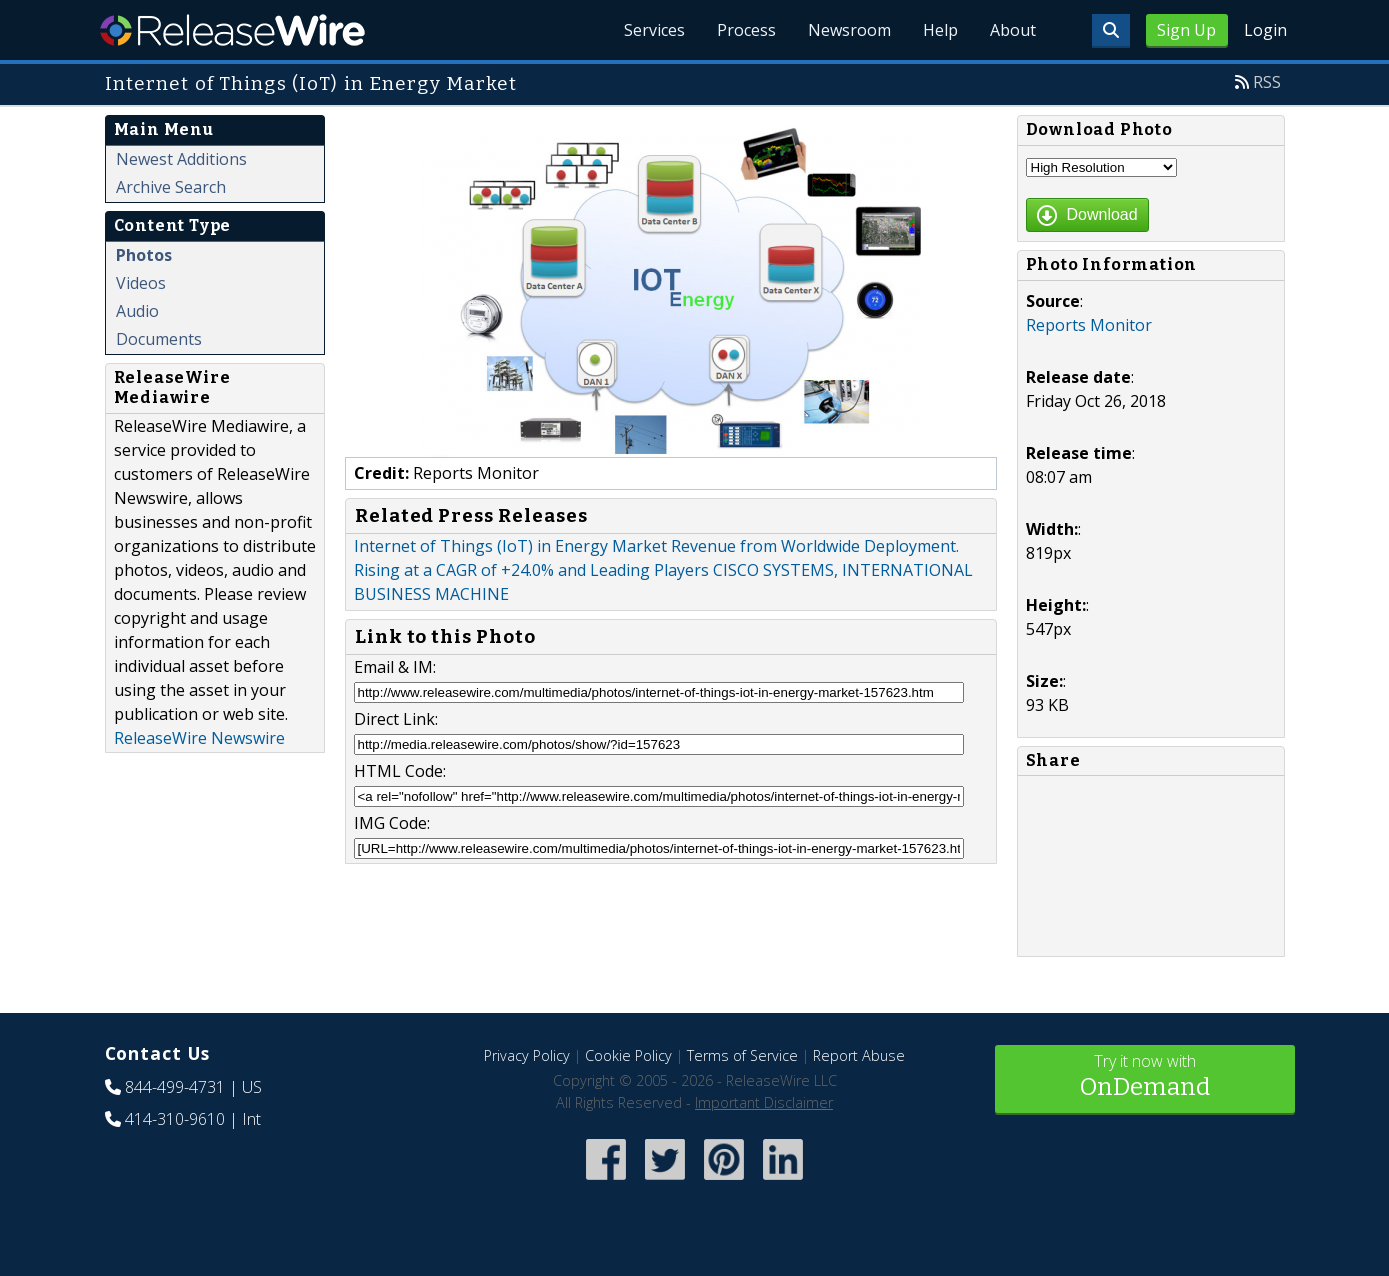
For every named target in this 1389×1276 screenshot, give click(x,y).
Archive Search (171, 187)
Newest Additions (181, 159)
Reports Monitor (1089, 325)
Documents (159, 339)
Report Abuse (859, 1055)
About (1013, 30)
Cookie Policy (628, 1055)
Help (940, 30)
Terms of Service (742, 1055)
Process (746, 30)
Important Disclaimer (764, 1102)
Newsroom (849, 30)
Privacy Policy (527, 1055)
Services (654, 30)
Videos (141, 283)
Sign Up (1186, 30)
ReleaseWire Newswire (199, 738)
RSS (1267, 82)
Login (1265, 30)
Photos (144, 255)
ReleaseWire (232, 30)
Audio (137, 311)
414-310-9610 (175, 1119)
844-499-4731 (175, 1087)
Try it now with (1145, 1077)
